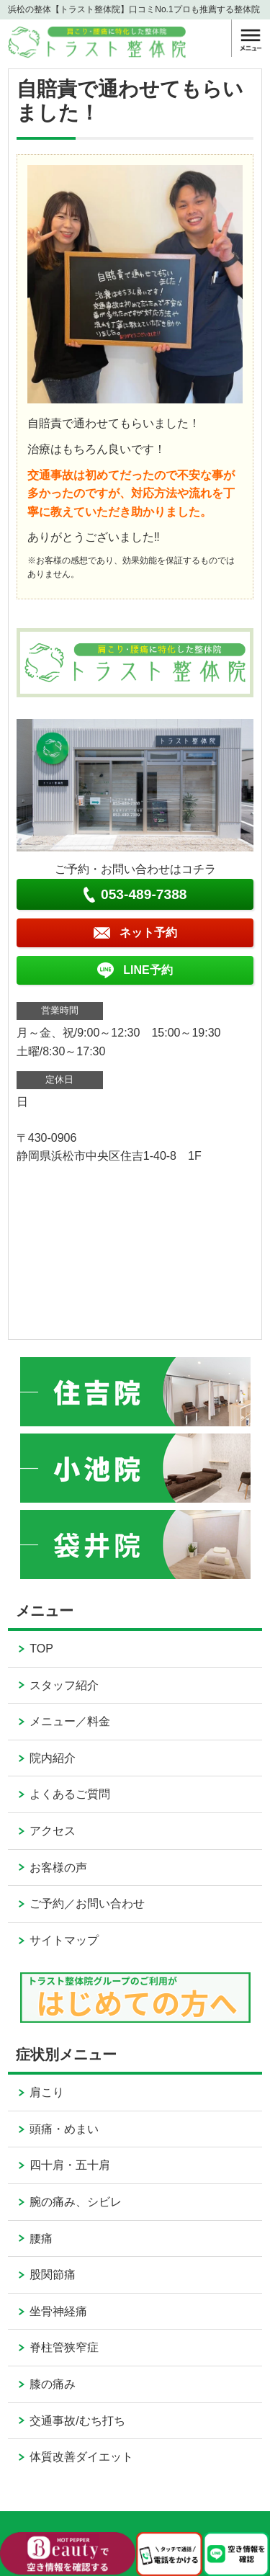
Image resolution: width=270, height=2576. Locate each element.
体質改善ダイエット (81, 2457)
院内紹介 (53, 1758)
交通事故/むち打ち (77, 2421)
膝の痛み (53, 2384)
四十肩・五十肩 (70, 2165)
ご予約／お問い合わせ (87, 1903)
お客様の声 (58, 1867)
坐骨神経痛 (58, 2311)
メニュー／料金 (70, 1721)
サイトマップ (64, 1940)
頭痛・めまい (64, 2129)
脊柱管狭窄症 (64, 2347)
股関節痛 (53, 2274)
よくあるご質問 (70, 1794)
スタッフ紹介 (64, 1685)
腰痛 (41, 2238)
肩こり (47, 2092)
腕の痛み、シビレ (76, 2202)
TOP (41, 1648)
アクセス (53, 1831)
